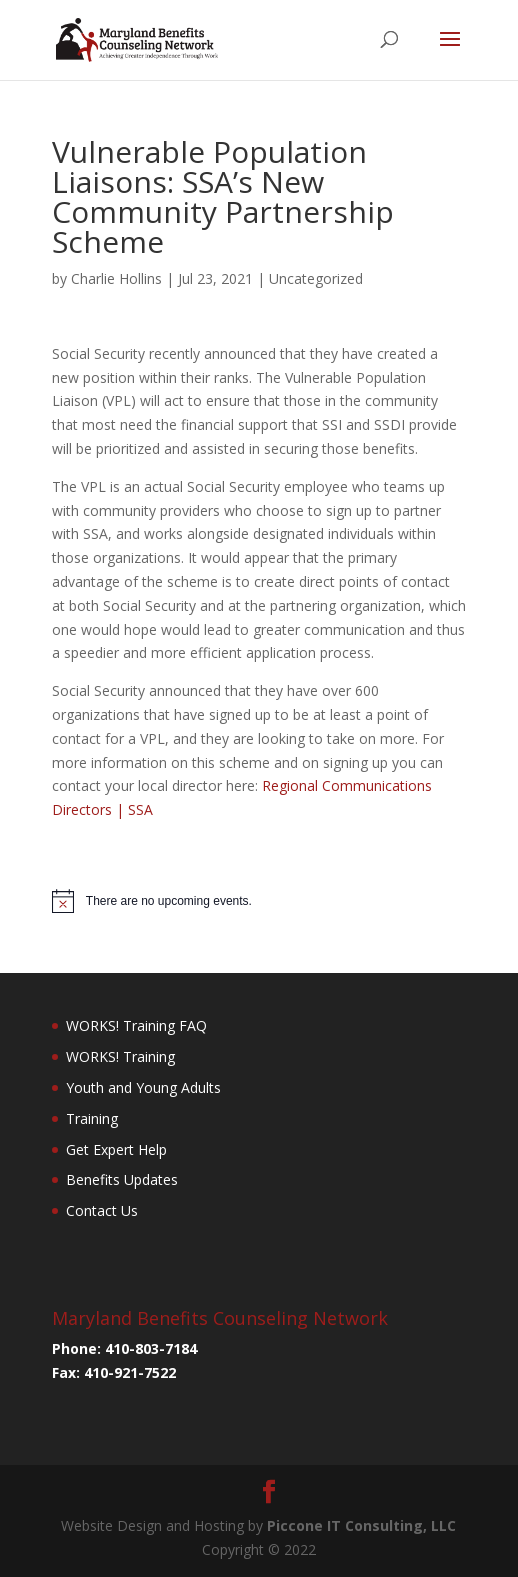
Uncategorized (316, 278)
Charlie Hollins (116, 278)
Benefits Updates (122, 1179)
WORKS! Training (120, 1056)
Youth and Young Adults (143, 1087)
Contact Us (102, 1210)
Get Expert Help (116, 1149)
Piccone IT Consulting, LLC (361, 1525)
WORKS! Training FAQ (136, 1025)
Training (92, 1118)
